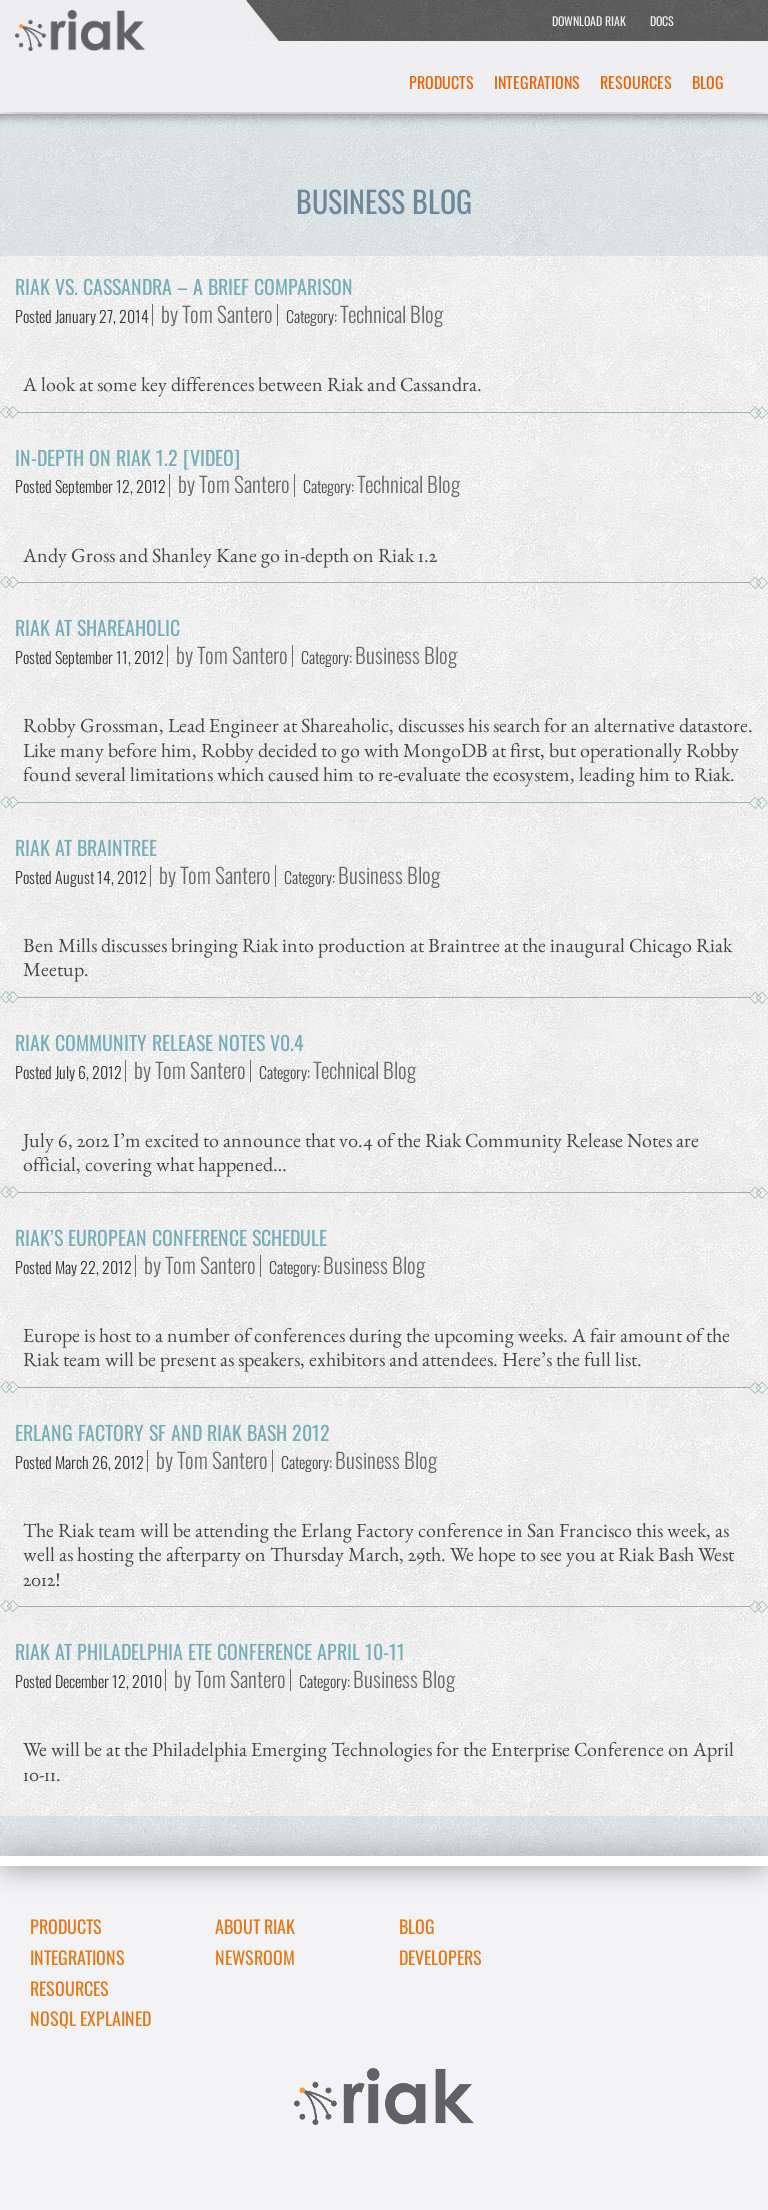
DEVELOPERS (440, 1957)
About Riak (255, 1926)
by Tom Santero (217, 313)
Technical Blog (391, 313)
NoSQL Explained (90, 2018)
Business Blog (406, 654)
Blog (708, 82)
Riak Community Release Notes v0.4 (159, 1042)
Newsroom (255, 1957)
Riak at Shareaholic (97, 627)
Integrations (537, 82)
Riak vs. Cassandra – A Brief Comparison (184, 286)
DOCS (662, 20)
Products (441, 82)
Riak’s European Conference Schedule (171, 1237)
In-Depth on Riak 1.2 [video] (127, 457)
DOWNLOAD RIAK (589, 20)
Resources (636, 82)
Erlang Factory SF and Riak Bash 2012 (172, 1432)
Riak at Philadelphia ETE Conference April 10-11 (210, 1651)
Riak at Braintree (86, 847)
